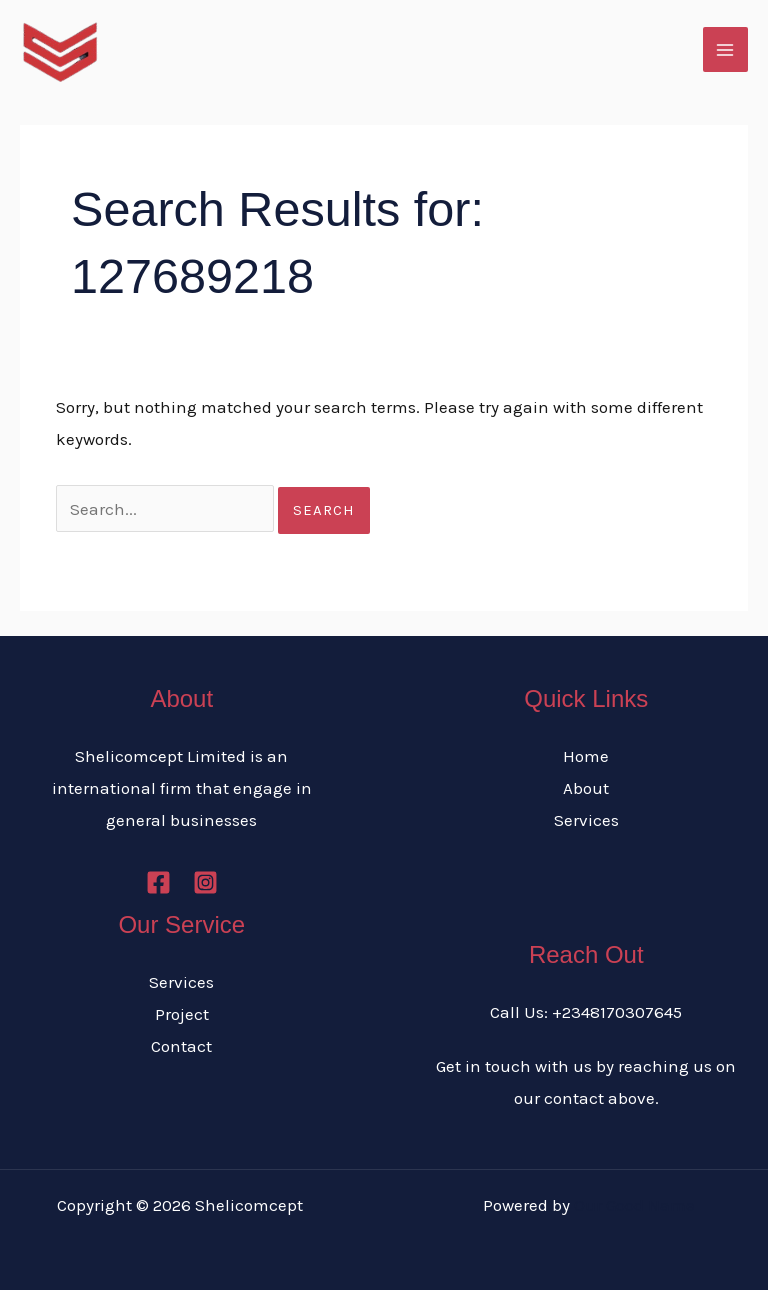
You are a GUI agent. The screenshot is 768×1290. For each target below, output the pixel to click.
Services (586, 820)
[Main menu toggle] (726, 50)
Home (586, 756)
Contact (181, 1046)
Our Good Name (634, 1205)
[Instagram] (205, 882)
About (586, 788)
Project (182, 1014)
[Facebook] (158, 882)
